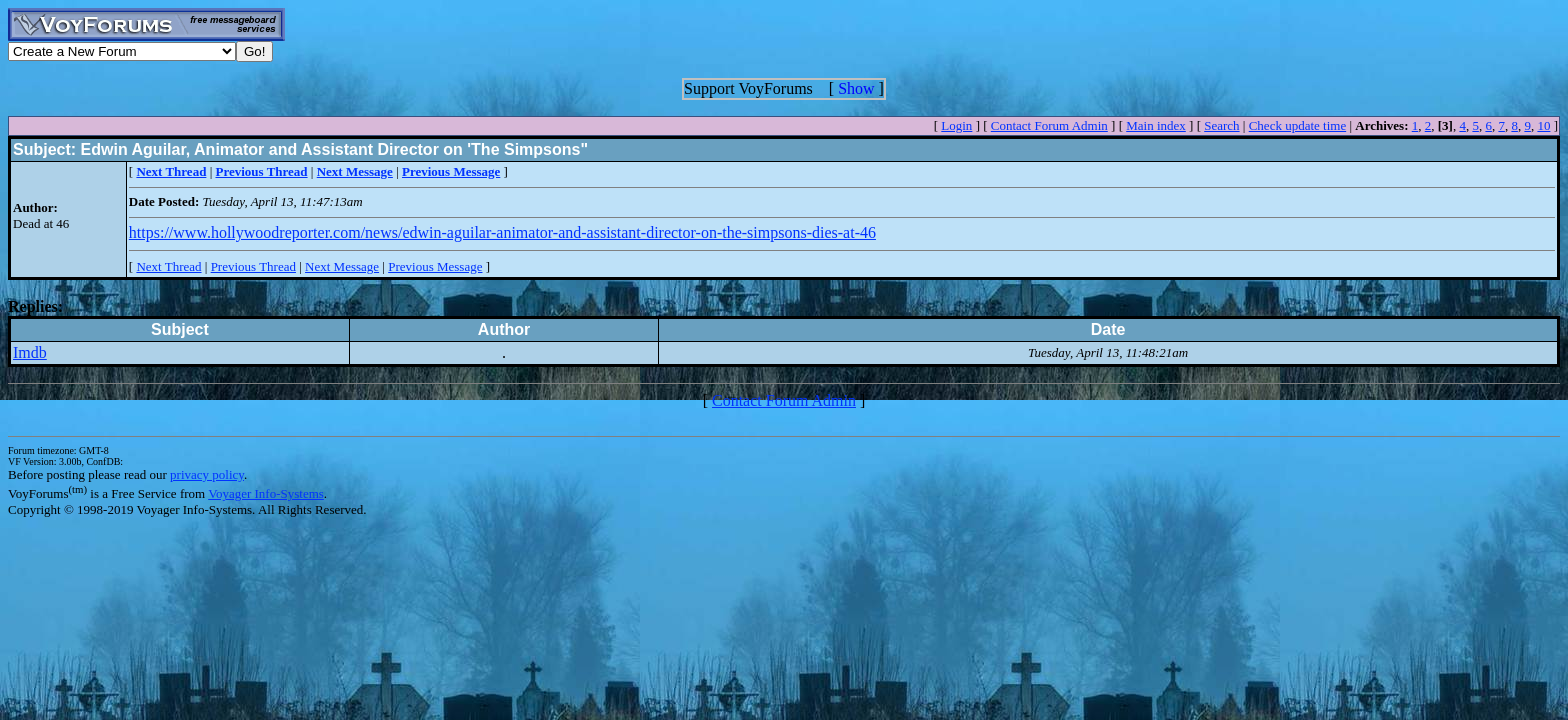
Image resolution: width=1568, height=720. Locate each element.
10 (1543, 125)
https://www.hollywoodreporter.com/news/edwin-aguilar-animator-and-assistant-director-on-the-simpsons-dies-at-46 (502, 232)
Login (956, 125)
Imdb (30, 352)
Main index (1156, 125)
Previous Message (435, 266)
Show (856, 88)
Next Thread (168, 266)
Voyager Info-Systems (266, 493)
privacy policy (207, 474)
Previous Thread (253, 266)
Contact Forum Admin (1049, 125)
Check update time (1297, 125)
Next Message (342, 266)
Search (1221, 125)
